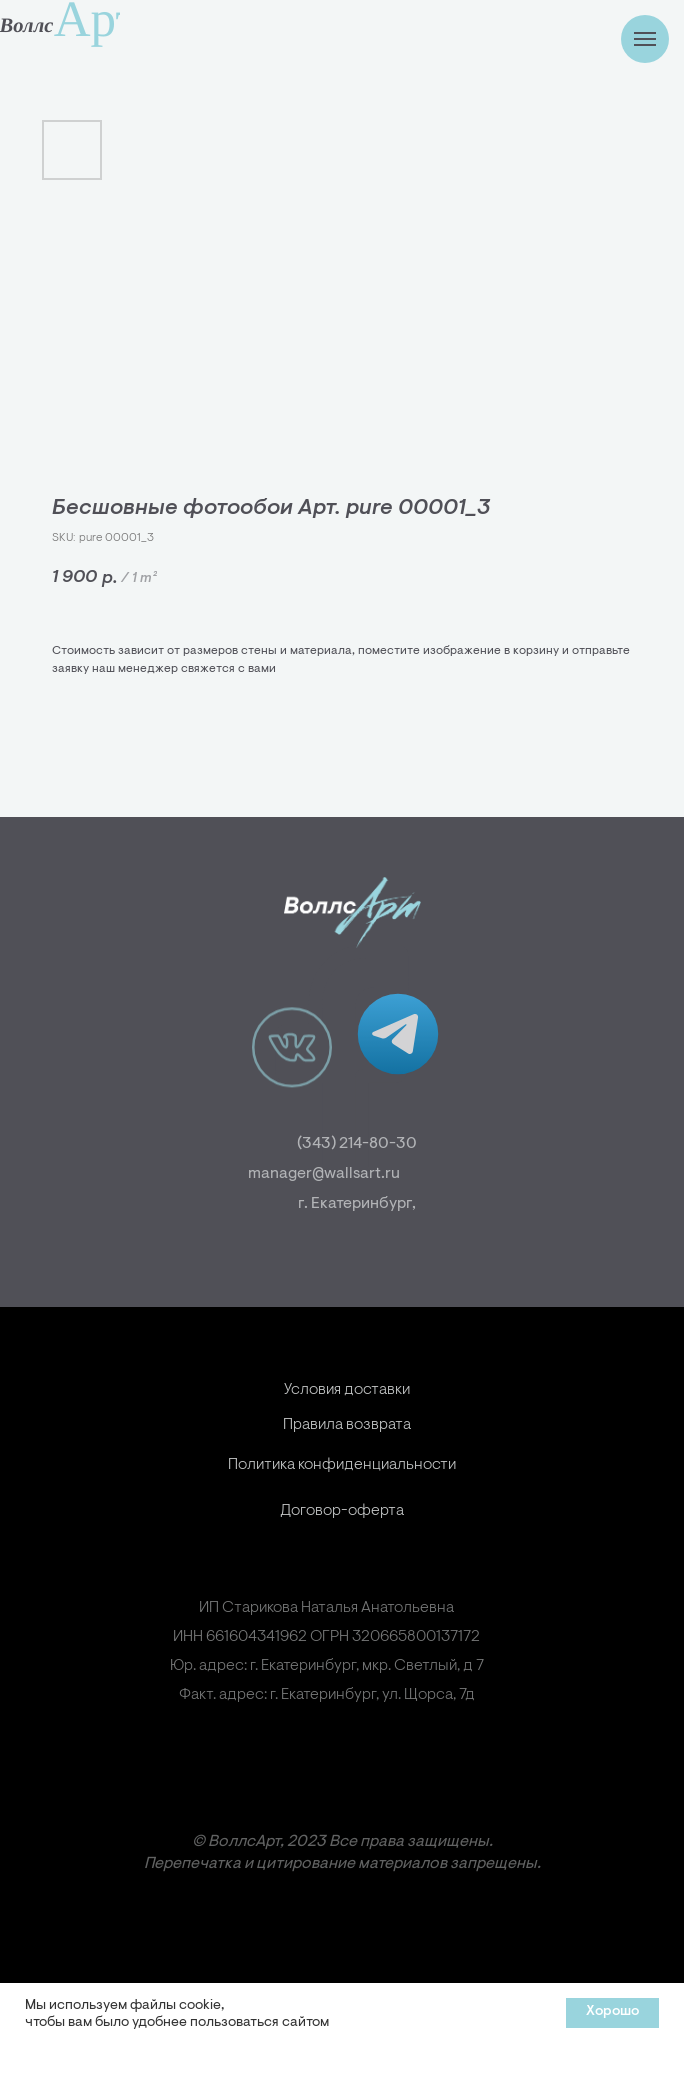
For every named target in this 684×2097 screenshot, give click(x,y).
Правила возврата (347, 1461)
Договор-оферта (342, 1547)
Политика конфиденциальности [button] (342, 1501)
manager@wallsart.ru (296, 1174)
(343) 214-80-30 (385, 1144)
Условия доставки (347, 1426)
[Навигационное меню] (645, 39)
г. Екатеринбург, (385, 1204)
